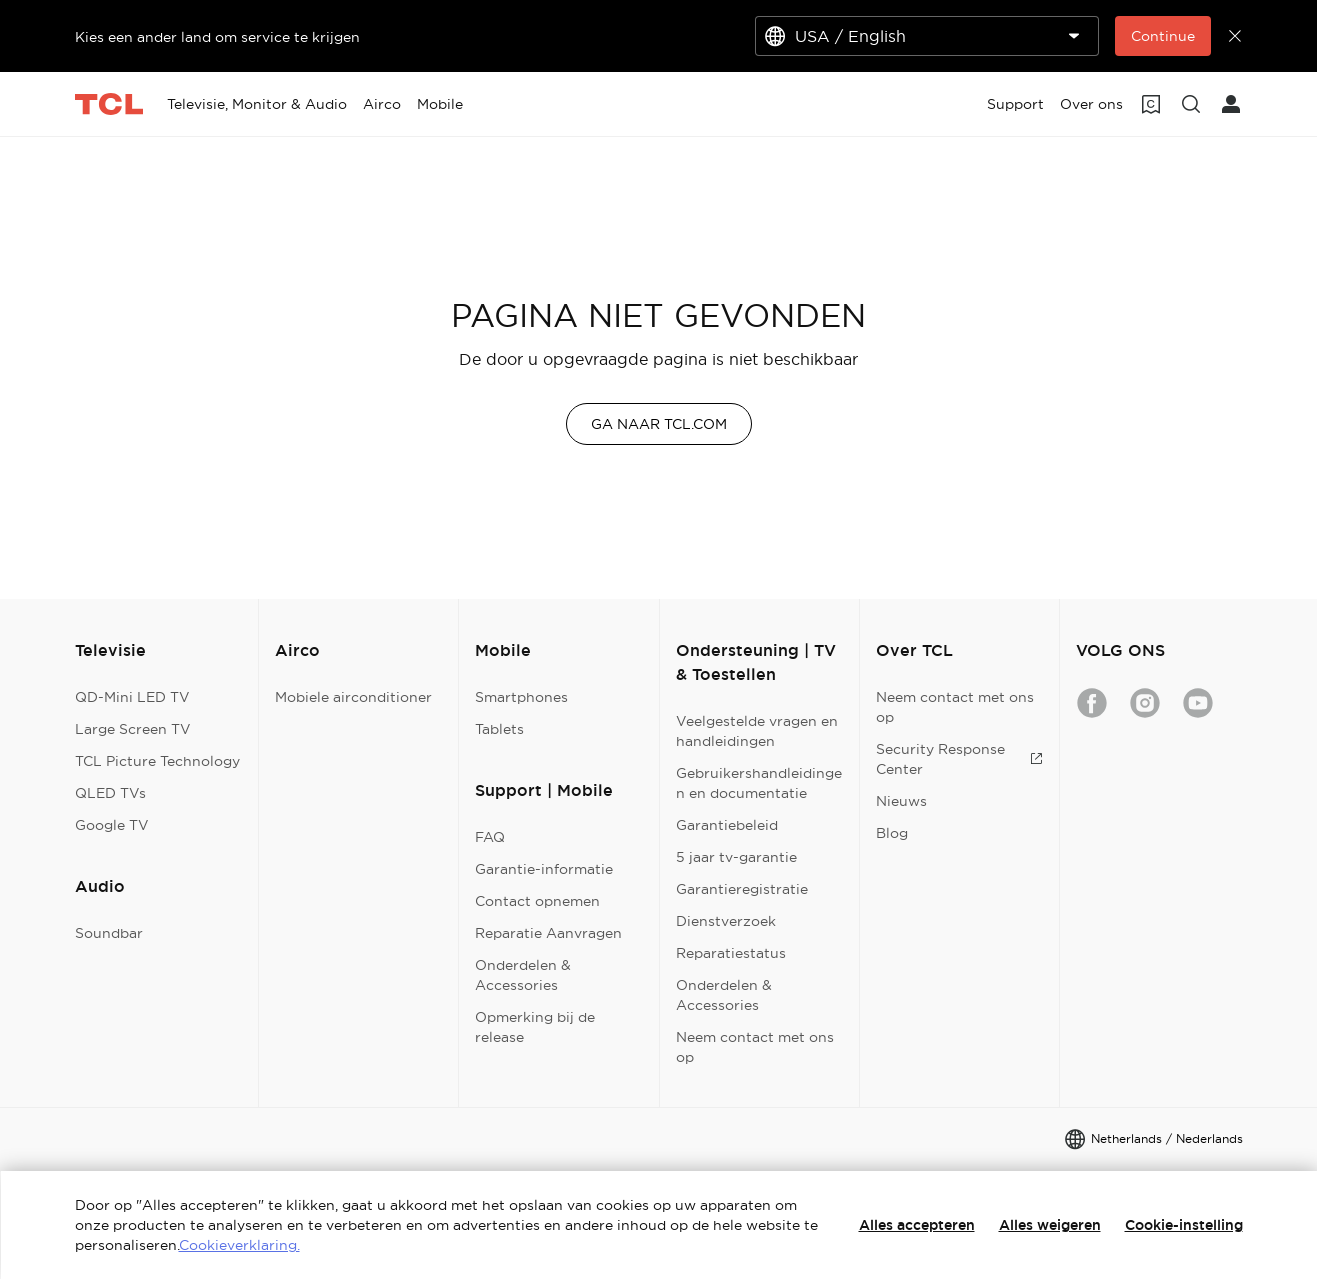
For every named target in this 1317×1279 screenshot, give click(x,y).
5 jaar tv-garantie (736, 857)
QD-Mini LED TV (132, 697)
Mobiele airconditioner (353, 697)
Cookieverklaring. (239, 1245)
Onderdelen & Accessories (523, 975)
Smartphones (521, 697)
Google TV (112, 825)
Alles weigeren (1050, 1225)
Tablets (499, 729)
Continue (1163, 36)
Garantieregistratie (742, 889)
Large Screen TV (133, 729)
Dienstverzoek (726, 921)
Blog (892, 833)
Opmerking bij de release (535, 1027)
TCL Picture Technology (157, 761)
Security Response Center (959, 759)
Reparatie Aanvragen (548, 933)
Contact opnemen (537, 901)
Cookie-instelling (1184, 1225)
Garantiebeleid (727, 825)
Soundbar (109, 933)
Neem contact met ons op (755, 1047)
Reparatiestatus (731, 953)
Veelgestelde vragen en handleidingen (757, 731)
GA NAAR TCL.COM (659, 424)
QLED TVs (110, 793)
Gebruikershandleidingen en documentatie (759, 783)
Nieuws (901, 801)
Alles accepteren (917, 1225)
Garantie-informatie (544, 869)
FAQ (490, 837)
